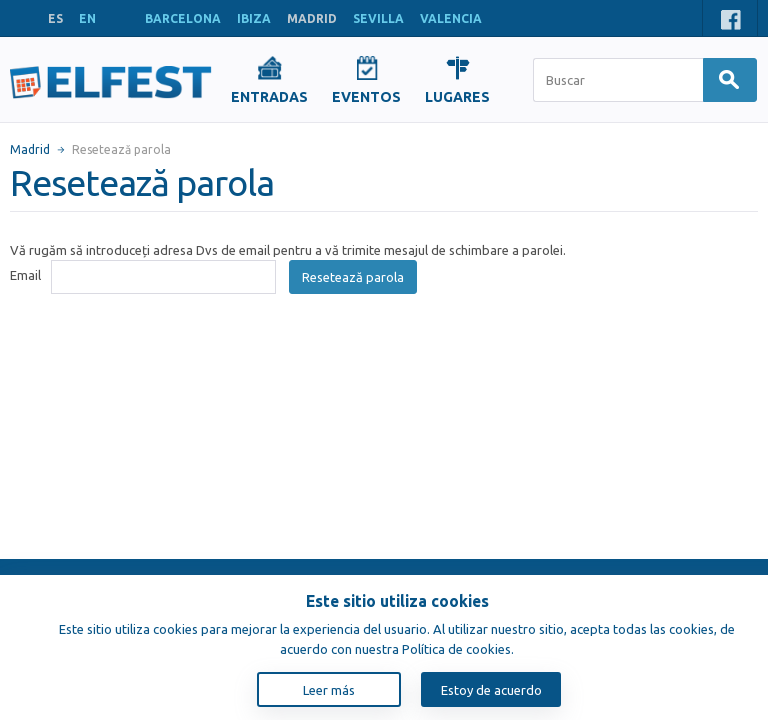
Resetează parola (353, 277)
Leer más (329, 690)
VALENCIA (451, 18)
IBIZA (254, 18)
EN (87, 18)
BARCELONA (183, 18)
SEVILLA (378, 18)
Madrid (30, 149)
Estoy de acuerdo (491, 690)
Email (25, 275)
